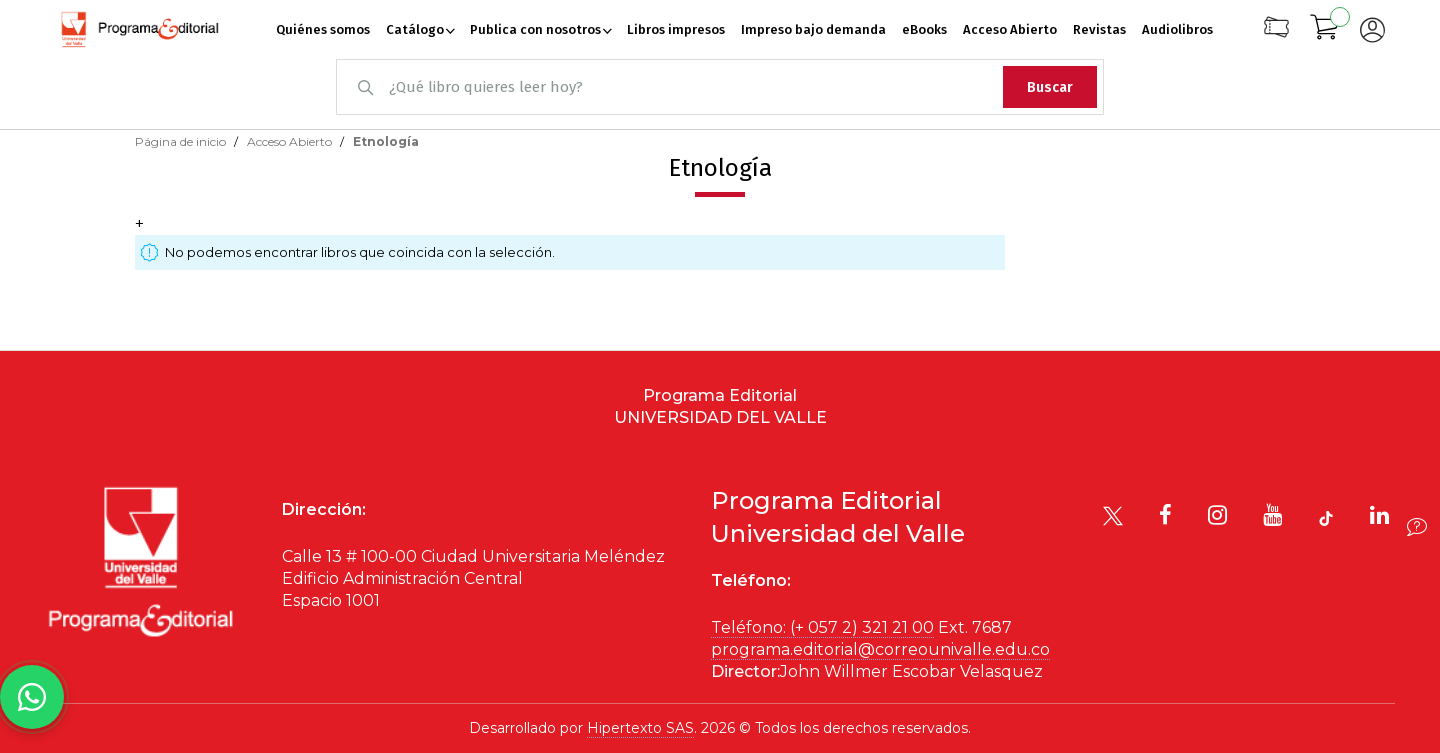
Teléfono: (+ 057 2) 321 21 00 (822, 627)
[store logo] (140, 30)
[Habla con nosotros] (32, 697)
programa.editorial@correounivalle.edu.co (880, 649)
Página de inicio (182, 141)
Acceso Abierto (291, 141)
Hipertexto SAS (640, 728)
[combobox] (720, 87)
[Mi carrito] (1325, 30)
